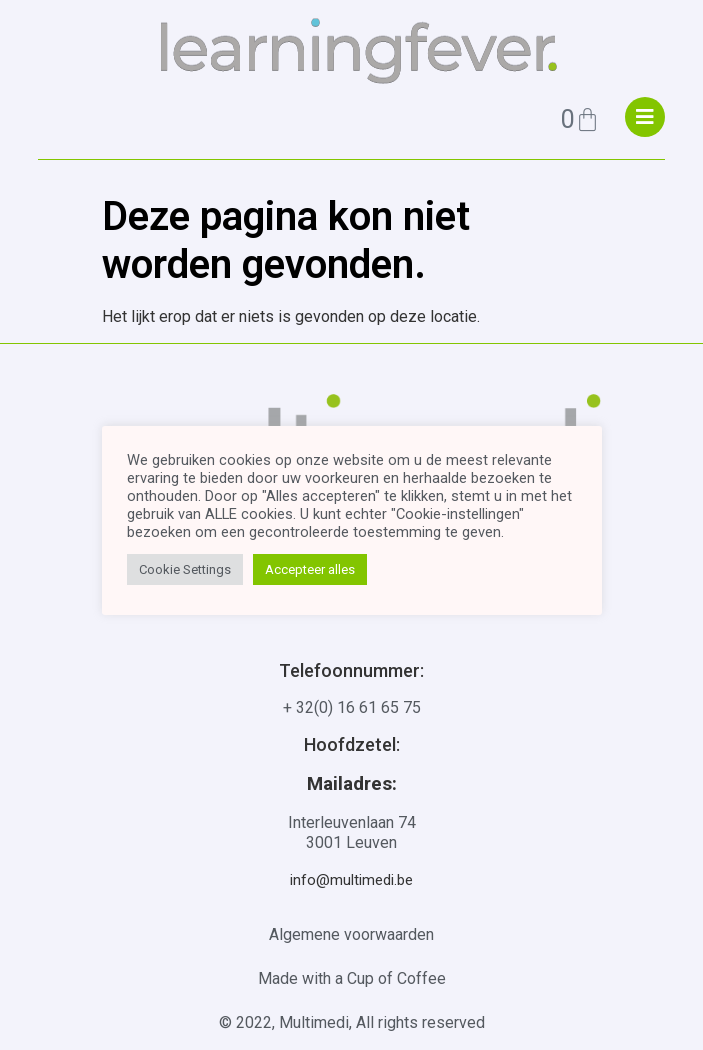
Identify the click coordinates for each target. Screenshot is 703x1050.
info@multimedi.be (351, 880)
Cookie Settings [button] (185, 569)
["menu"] (645, 117)
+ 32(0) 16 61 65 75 (352, 707)
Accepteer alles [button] (310, 569)
